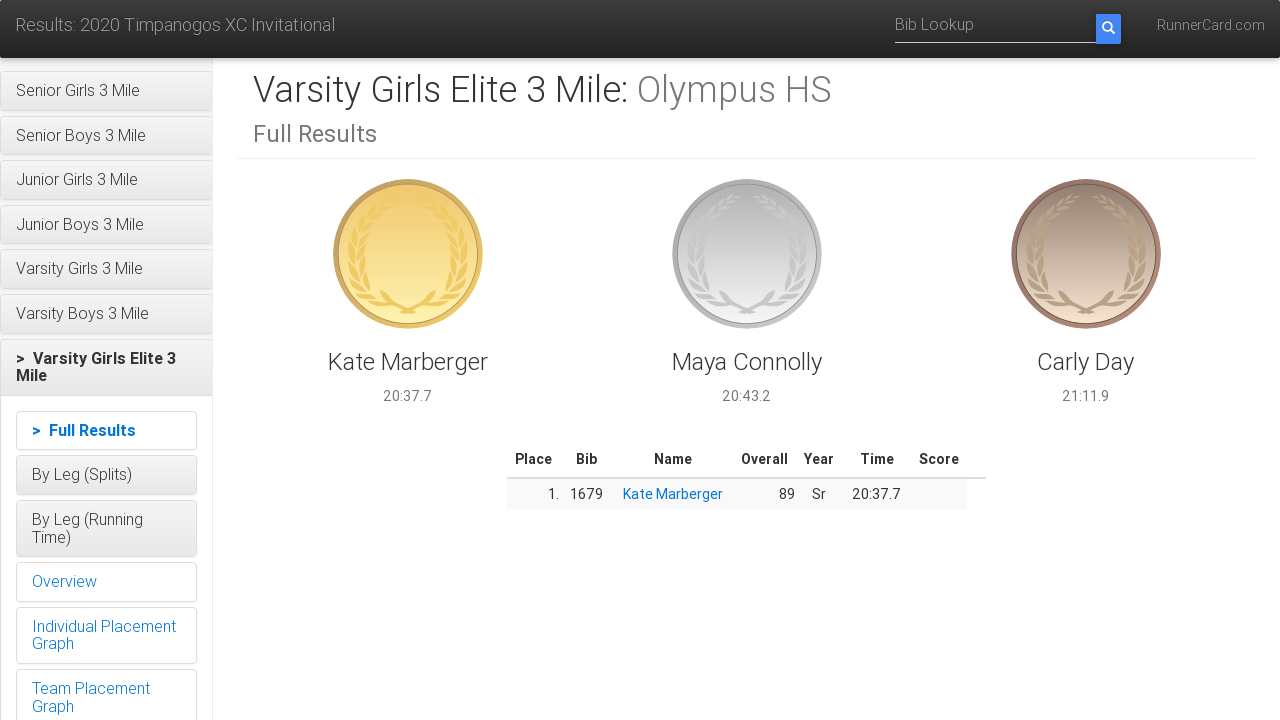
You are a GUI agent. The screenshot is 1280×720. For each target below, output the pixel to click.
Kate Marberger (673, 494)
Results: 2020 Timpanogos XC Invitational (175, 24)
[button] (106, 91)
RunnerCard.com (1211, 25)
